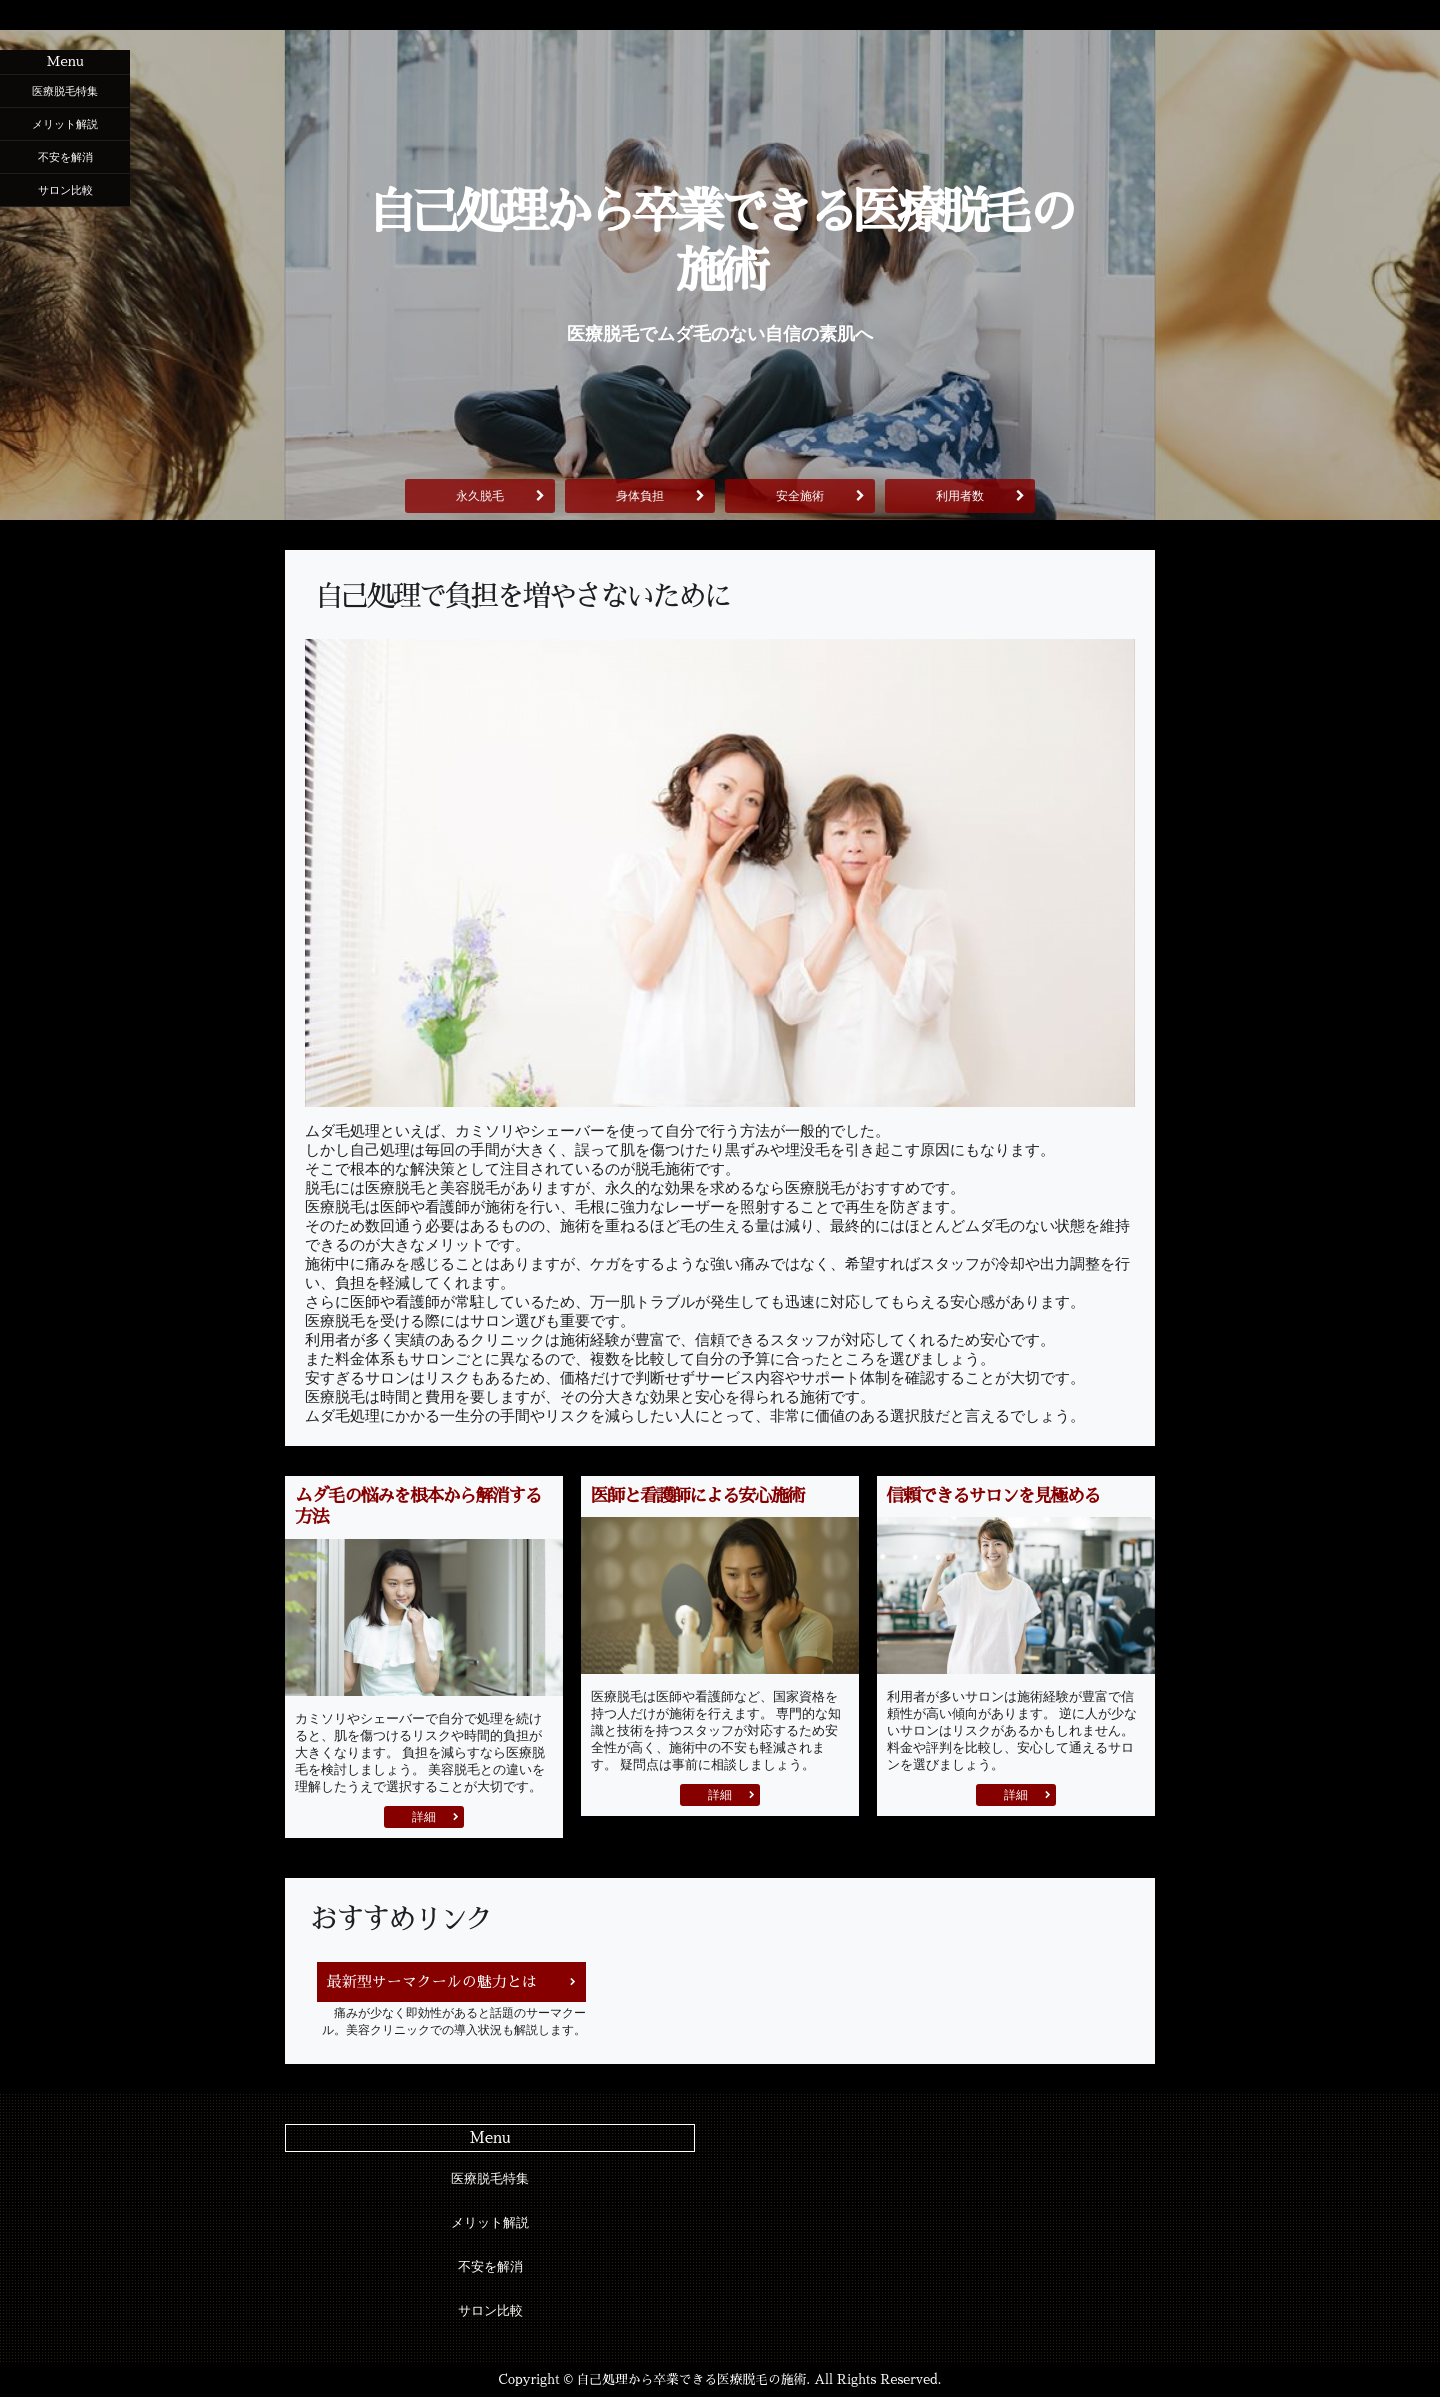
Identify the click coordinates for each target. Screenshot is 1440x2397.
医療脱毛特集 (65, 91)
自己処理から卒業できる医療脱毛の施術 (720, 242)
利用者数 (960, 496)
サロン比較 (65, 190)
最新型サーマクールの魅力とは (432, 1981)
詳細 (424, 1817)
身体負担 (640, 496)
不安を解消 (65, 157)
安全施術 (800, 496)
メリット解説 (65, 124)
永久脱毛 (480, 496)
